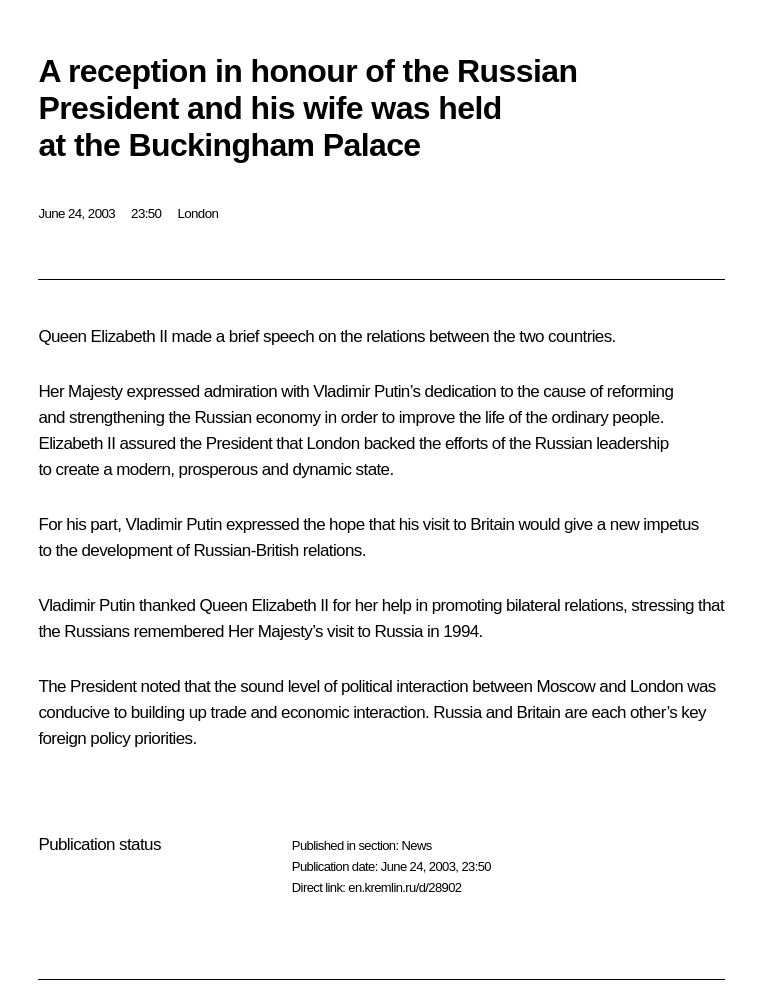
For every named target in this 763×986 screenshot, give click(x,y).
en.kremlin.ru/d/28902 (404, 887)
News (416, 845)
